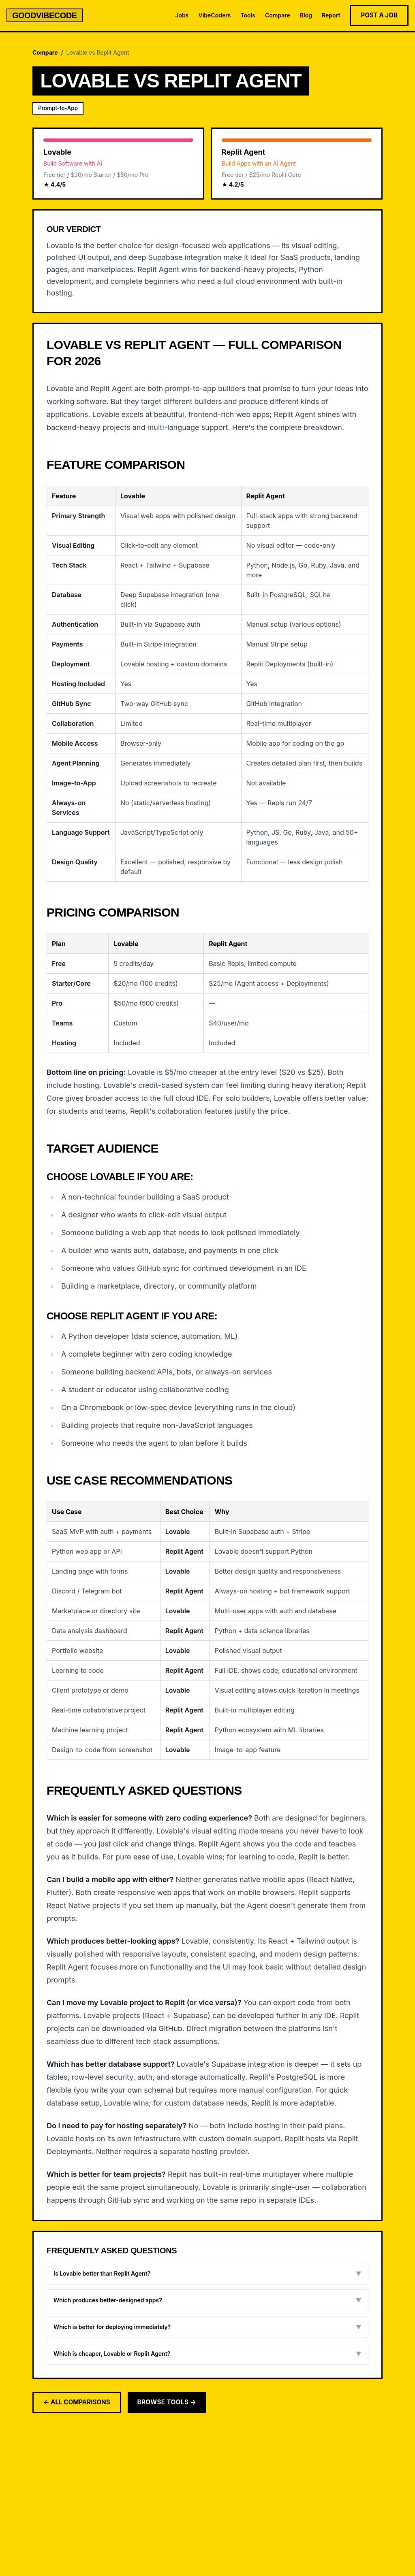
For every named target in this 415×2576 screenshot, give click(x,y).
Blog (306, 15)
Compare (277, 15)
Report (331, 15)
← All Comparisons (76, 2402)
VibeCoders (214, 15)
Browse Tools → (167, 2402)
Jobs (181, 15)
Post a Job (379, 15)
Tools (247, 15)
